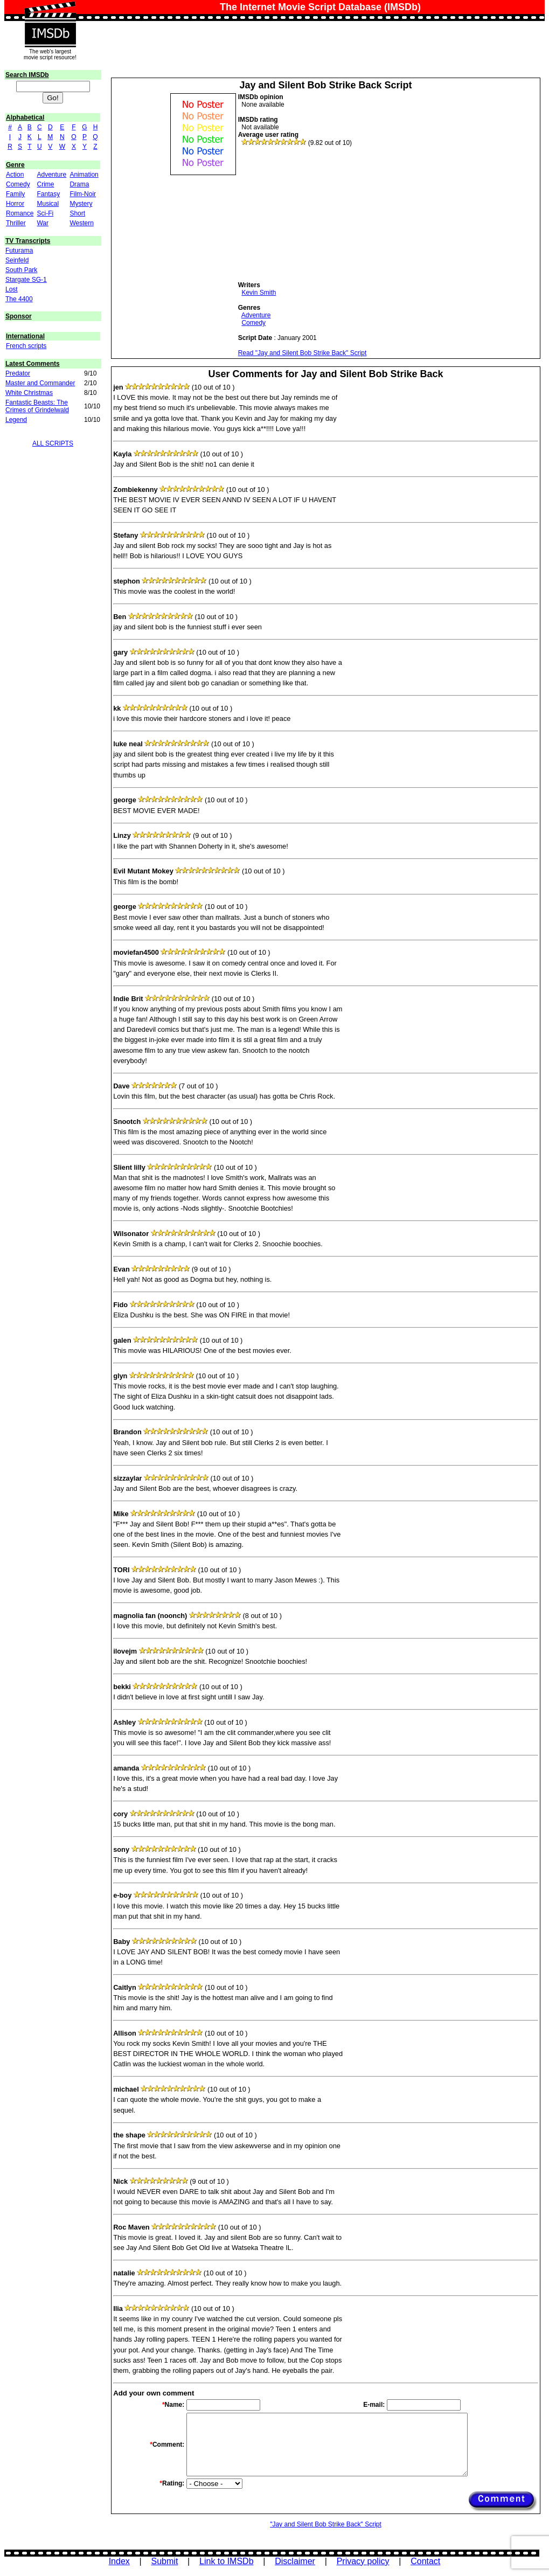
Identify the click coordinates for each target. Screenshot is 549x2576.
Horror (15, 203)
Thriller (16, 223)
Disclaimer (295, 2561)
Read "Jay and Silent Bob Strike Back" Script (302, 353)
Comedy (18, 184)
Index (119, 2561)
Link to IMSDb (226, 2561)
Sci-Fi (45, 213)
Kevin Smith (258, 292)
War (42, 223)
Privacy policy (363, 2561)
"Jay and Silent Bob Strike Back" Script (325, 2524)
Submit (164, 2561)
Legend (16, 419)
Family (15, 194)
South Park (21, 270)
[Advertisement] (319, 214)
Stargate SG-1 (26, 279)
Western (81, 223)
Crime (45, 184)
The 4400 (19, 299)
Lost (11, 289)
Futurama (19, 250)
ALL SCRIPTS (52, 443)
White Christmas (29, 393)
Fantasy (48, 194)
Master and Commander (40, 383)
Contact (425, 2561)
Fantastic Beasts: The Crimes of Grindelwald (37, 406)
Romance (19, 213)
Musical (48, 203)
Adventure (51, 174)
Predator (17, 373)
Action (15, 174)
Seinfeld (17, 260)
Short (77, 213)
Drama (79, 184)
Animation (84, 174)
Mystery (81, 203)
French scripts (26, 346)
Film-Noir (83, 194)
